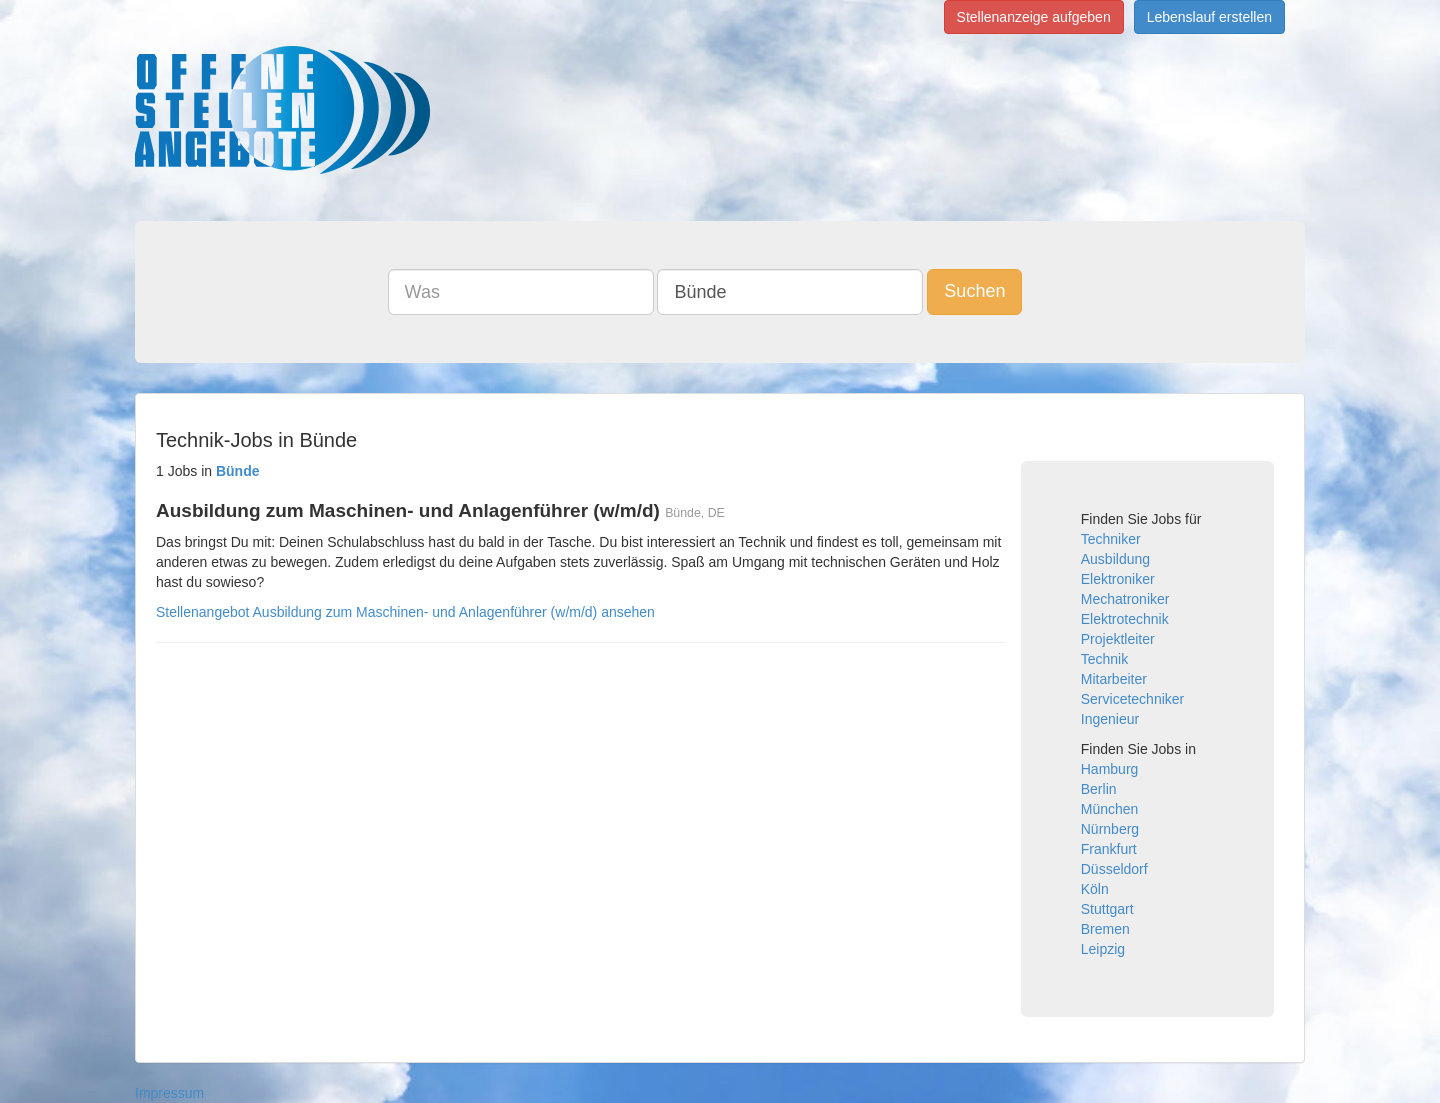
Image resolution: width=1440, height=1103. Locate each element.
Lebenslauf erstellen (1209, 17)
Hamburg (1110, 769)
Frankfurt (1109, 849)
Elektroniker (1118, 579)
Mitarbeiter (1114, 679)
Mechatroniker (1125, 599)
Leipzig (1103, 949)
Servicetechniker (1133, 699)
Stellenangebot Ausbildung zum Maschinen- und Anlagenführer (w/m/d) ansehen (405, 612)
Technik (1104, 659)
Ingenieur (1110, 719)
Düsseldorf (1114, 869)
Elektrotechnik (1125, 619)
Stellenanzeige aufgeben (1034, 17)
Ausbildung (1115, 559)
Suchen (974, 291)
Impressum (169, 1093)
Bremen (1105, 929)
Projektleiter (1118, 639)
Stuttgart (1107, 909)
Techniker (1111, 539)
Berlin (1099, 789)
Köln (1095, 889)
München (1110, 809)
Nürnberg (1110, 829)
